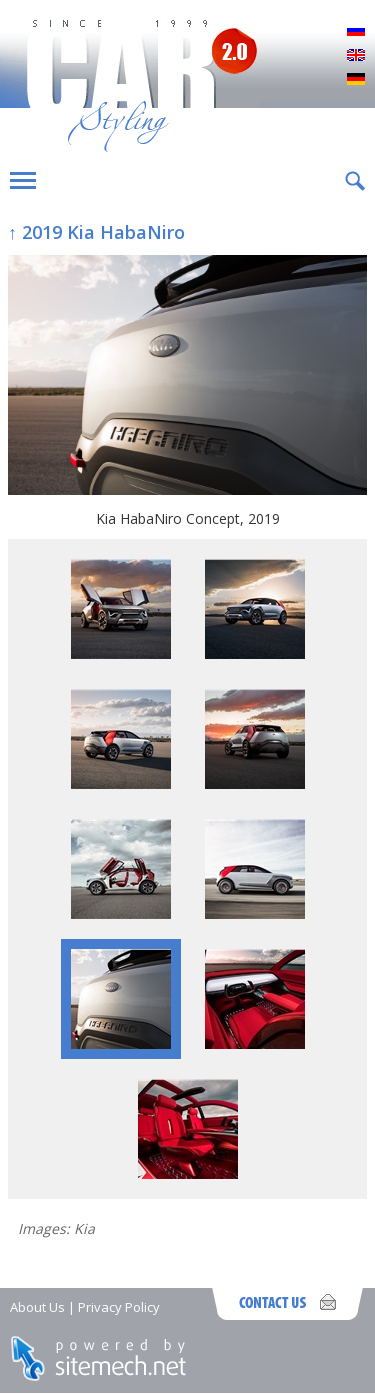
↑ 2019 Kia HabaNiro (96, 232)
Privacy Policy (119, 1307)
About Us (37, 1307)
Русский (356, 32)
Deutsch (356, 80)
